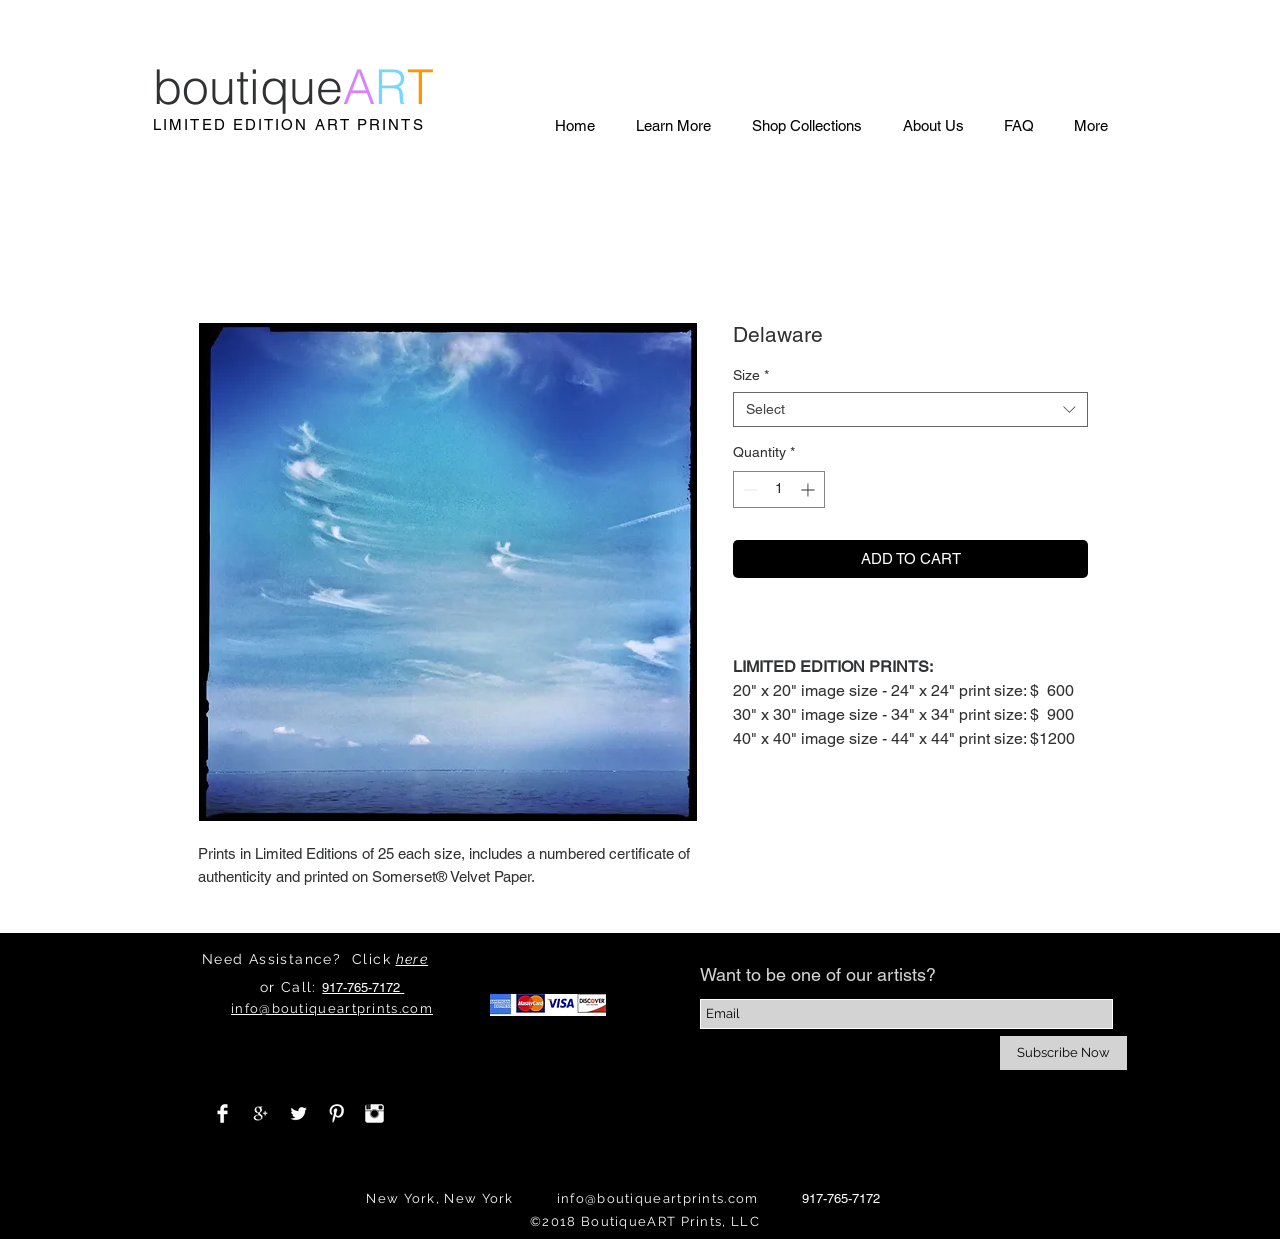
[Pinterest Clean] (336, 1113)
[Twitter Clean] (298, 1113)
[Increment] (809, 489)
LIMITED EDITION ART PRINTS (289, 124)
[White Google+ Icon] (260, 1113)
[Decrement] (748, 489)
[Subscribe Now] (1063, 1053)
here (412, 959)
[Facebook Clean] (222, 1113)
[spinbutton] (779, 489)
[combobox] (910, 409)
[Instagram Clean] (374, 1113)
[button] (673, 125)
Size (751, 375)
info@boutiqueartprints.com (658, 1198)
